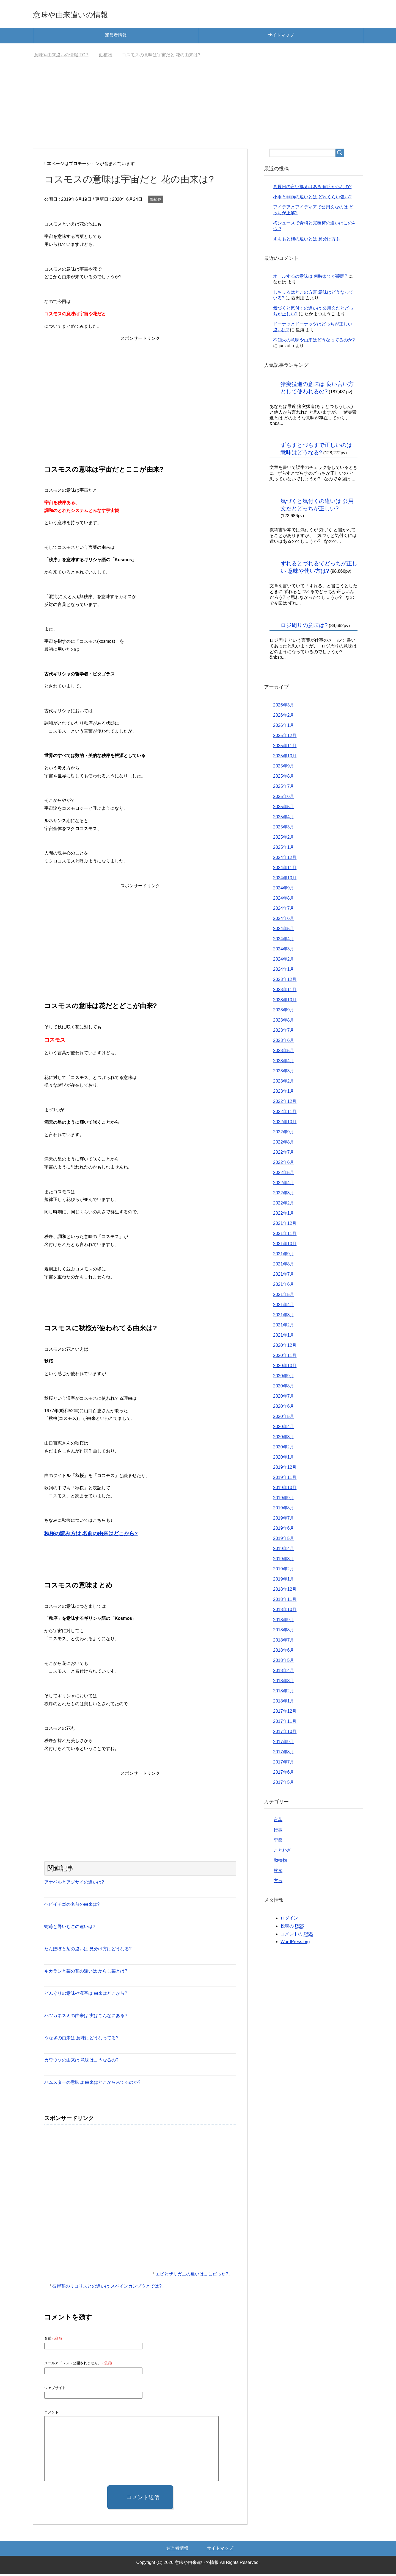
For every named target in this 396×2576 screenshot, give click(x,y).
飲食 (278, 1872)
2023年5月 (283, 1052)
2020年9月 (283, 1377)
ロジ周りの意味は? (304, 627)
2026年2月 (283, 717)
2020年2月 (283, 1448)
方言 (278, 1882)
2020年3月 (283, 1438)
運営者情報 (116, 37)
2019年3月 (283, 1560)
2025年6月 (283, 798)
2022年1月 (283, 1215)
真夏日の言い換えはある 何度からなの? (312, 188)
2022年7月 (283, 1154)
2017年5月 (283, 1784)
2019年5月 (283, 1540)
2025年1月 (283, 849)
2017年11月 (284, 1723)
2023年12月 (284, 981)
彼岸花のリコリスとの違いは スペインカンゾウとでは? (106, 2288)
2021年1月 (283, 1337)
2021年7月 (283, 1276)
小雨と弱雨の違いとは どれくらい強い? (312, 198)
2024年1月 (283, 971)
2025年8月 (283, 778)
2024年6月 (283, 920)
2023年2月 (283, 1083)
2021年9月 (283, 1255)
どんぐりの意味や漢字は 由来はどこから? (85, 1995)
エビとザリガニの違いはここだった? (191, 2276)
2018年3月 (283, 1682)
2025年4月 (283, 818)
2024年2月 (283, 961)
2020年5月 (283, 1418)
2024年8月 (283, 900)
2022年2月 (283, 1205)
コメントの (296, 1936)
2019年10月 (284, 1489)
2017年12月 (284, 1713)
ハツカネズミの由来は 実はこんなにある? (85, 2017)
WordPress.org (295, 1943)
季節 (278, 1842)
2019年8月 (283, 1509)
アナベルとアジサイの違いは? (74, 1884)
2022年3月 (283, 1194)
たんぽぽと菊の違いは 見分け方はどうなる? (87, 1950)
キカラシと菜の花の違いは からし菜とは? (85, 1973)
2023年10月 (284, 1001)
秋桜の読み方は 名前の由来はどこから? (91, 1535)
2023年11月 (284, 991)
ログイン (289, 1920)
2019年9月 (283, 1499)
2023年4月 (283, 1062)
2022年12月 (284, 1103)
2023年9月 (283, 1011)
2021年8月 (283, 1266)
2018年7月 (283, 1642)
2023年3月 (283, 1072)
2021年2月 (283, 1327)
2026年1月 (283, 727)
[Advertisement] (198, 109)
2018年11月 (284, 1601)
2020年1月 (283, 1459)
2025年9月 (283, 768)
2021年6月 (283, 1286)
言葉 (278, 1821)
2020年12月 (284, 1347)
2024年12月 (284, 859)
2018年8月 (283, 1631)
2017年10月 (284, 1733)
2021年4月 (283, 1306)
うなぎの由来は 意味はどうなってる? (81, 2039)
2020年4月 (283, 1428)
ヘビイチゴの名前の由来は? (72, 1906)
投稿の (292, 1928)
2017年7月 (283, 1764)
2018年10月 (284, 1611)
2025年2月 (283, 839)
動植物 (155, 201)
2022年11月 (284, 1113)
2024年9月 (283, 890)
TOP (61, 56)
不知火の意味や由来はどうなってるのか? (314, 342)
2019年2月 (283, 1570)
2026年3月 (283, 707)
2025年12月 (284, 737)
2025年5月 (283, 808)
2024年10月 (284, 879)
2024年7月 (283, 910)
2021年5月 (283, 1296)
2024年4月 (283, 940)
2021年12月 (284, 1225)
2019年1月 (283, 1581)
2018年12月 (284, 1591)
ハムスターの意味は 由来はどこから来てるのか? (92, 2084)
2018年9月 (283, 1621)
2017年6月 (283, 1774)
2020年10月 (284, 1367)
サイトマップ (281, 37)
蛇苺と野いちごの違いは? (69, 1928)
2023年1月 (283, 1093)
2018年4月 (283, 1672)
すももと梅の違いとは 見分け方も (306, 240)
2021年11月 (284, 1235)
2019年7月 (283, 1520)
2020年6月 (283, 1408)
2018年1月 (283, 1703)
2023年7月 (283, 1032)
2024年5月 (283, 930)
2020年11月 (284, 1357)
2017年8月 (283, 1753)
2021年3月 (283, 1316)
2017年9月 (283, 1743)
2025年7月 (283, 788)
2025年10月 (284, 757)
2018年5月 (283, 1662)
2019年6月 (283, 1530)
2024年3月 (283, 950)
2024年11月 (284, 869)
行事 (278, 1831)
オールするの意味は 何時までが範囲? (310, 278)
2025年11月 (284, 747)
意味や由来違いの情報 (83, 14)
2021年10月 (284, 1245)
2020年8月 (283, 1388)
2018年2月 (283, 1692)
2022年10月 (284, 1123)
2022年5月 (283, 1174)
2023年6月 (283, 1042)
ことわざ (282, 1852)
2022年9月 (283, 1133)
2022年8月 (283, 1144)
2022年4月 (283, 1184)
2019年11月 (284, 1479)
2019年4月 (283, 1550)
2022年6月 (283, 1164)
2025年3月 (283, 829)
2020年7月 (283, 1398)
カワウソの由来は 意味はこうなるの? (81, 2062)
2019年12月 (284, 1469)
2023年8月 (283, 1022)
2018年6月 (283, 1652)
